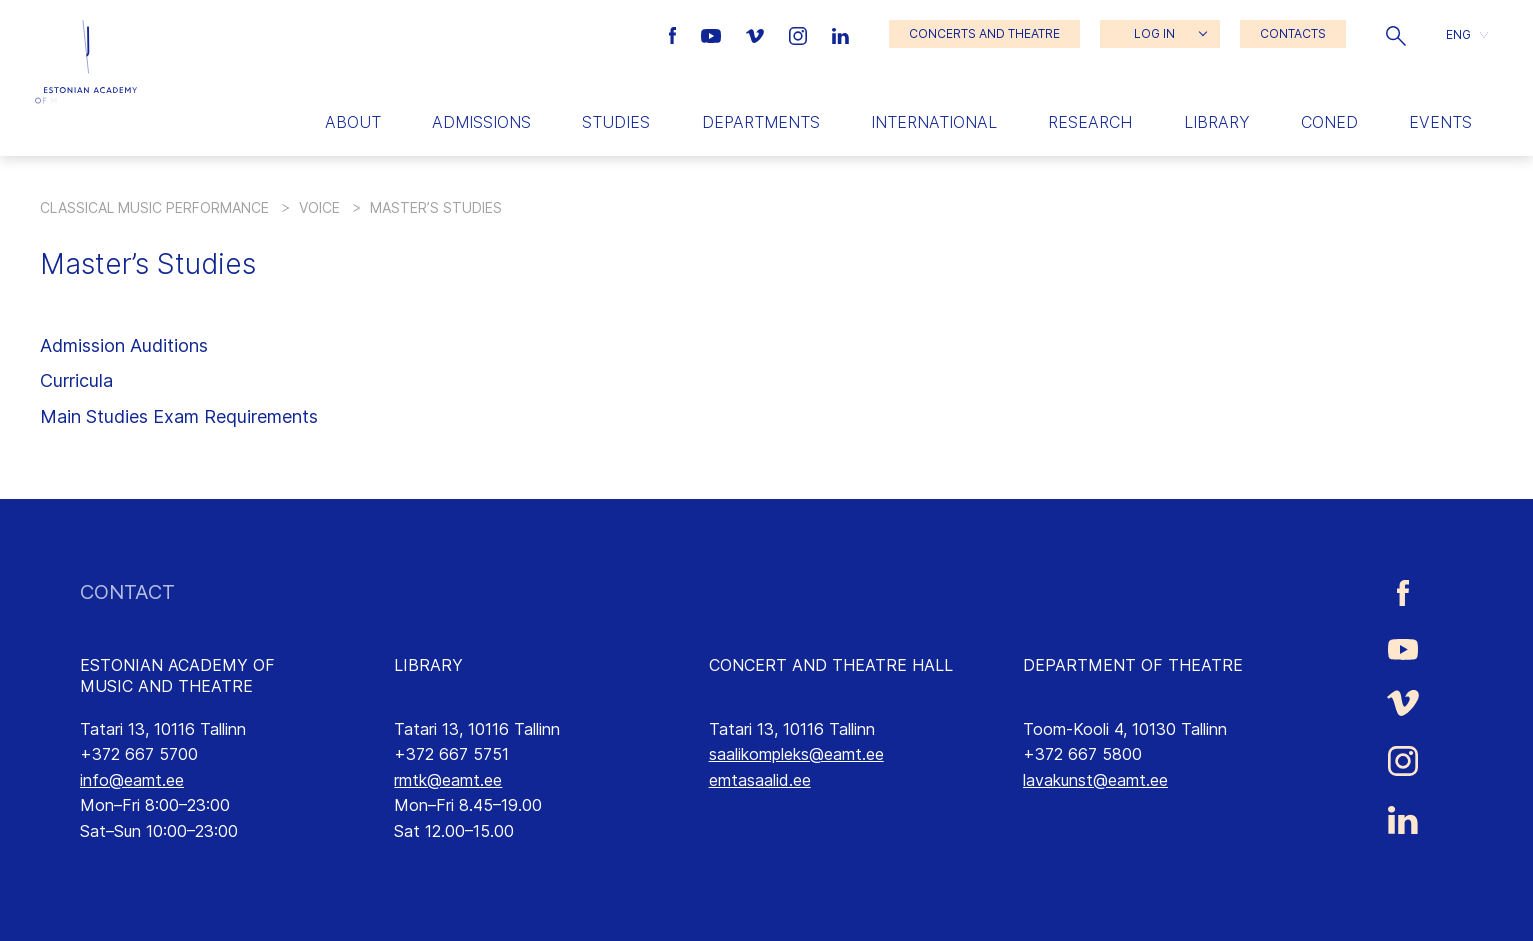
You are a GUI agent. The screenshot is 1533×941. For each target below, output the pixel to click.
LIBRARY (428, 665)
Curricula (76, 380)
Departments (761, 122)
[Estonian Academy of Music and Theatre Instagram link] (800, 34)
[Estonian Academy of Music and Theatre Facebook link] (675, 34)
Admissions (481, 122)
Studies (616, 122)
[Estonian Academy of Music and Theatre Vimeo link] (757, 34)
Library (1217, 122)
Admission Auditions (124, 345)
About (353, 122)
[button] (1396, 34)
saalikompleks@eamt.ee (796, 754)
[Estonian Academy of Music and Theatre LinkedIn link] (840, 34)
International (934, 122)
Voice (319, 207)
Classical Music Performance (154, 207)
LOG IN (1154, 33)
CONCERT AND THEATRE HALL (831, 665)
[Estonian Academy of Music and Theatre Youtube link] (713, 34)
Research (1090, 122)
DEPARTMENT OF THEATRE (1133, 665)
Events (1440, 122)
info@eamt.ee (132, 780)
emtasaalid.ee (760, 780)
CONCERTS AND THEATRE (984, 33)
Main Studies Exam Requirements (179, 416)
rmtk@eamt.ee (448, 780)
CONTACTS (1293, 33)
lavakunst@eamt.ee (1095, 780)
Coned (1329, 122)
